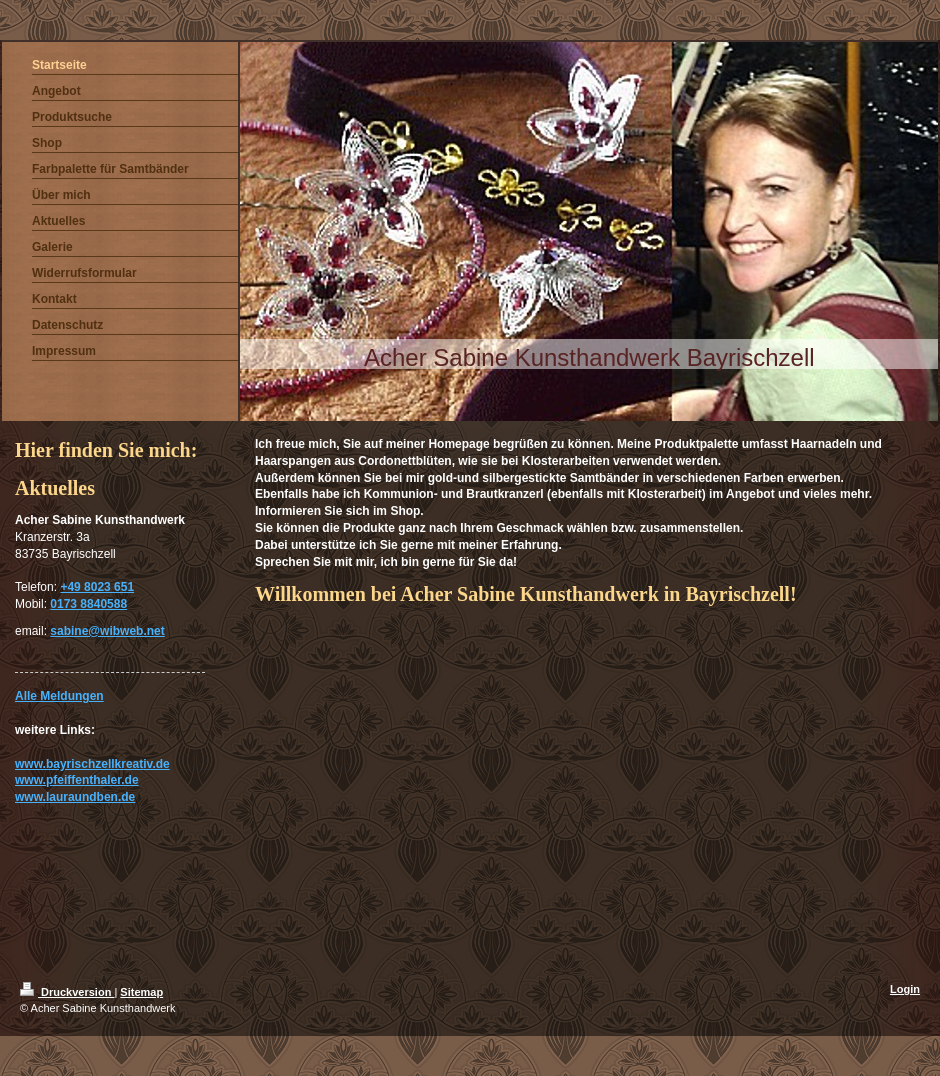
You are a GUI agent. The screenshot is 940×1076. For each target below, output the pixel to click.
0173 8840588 (88, 604)
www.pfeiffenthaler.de (77, 780)
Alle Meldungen (59, 696)
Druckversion (67, 992)
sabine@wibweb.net (107, 631)
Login (905, 989)
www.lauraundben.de (75, 797)
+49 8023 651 (97, 587)
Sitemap (141, 992)
